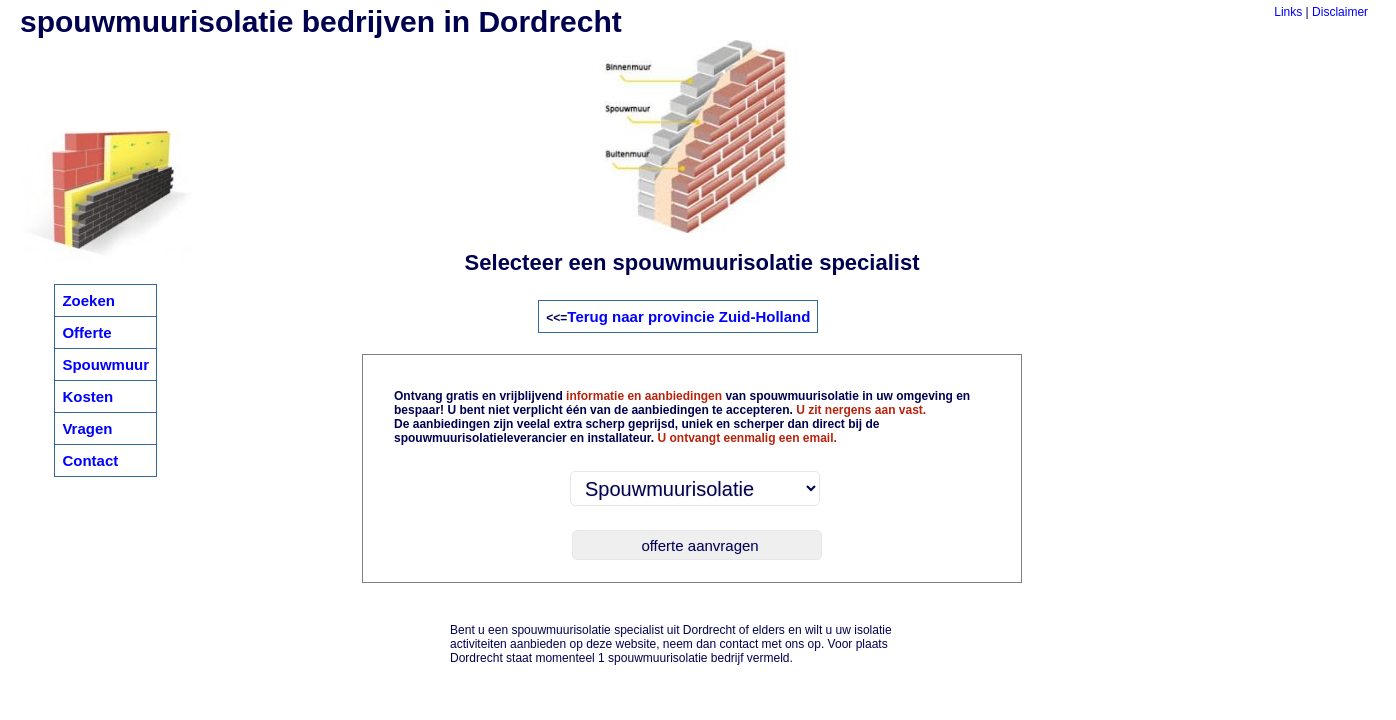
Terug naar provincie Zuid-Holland (688, 316)
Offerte (86, 332)
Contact (90, 460)
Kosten (87, 396)
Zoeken (88, 300)
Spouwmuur (105, 364)
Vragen (87, 428)
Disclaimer (1340, 12)
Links (1288, 12)
